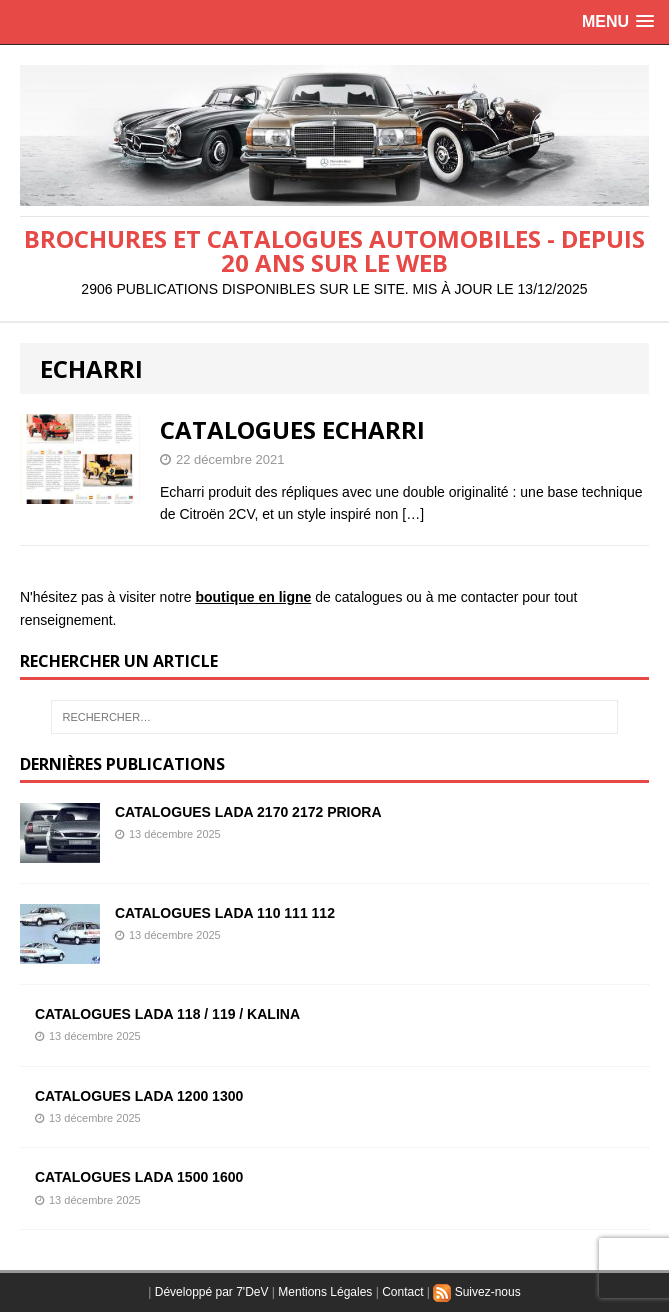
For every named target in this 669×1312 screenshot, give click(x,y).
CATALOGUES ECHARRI (292, 429)
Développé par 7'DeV (212, 1292)
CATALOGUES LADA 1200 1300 (139, 1096)
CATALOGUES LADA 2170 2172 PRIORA (248, 812)
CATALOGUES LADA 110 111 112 (225, 913)
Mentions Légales (325, 1292)
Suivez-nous (476, 1292)
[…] (413, 514)
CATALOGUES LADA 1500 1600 (139, 1177)
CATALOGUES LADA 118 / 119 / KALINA (167, 1014)
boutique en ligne (253, 597)
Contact (402, 1292)
